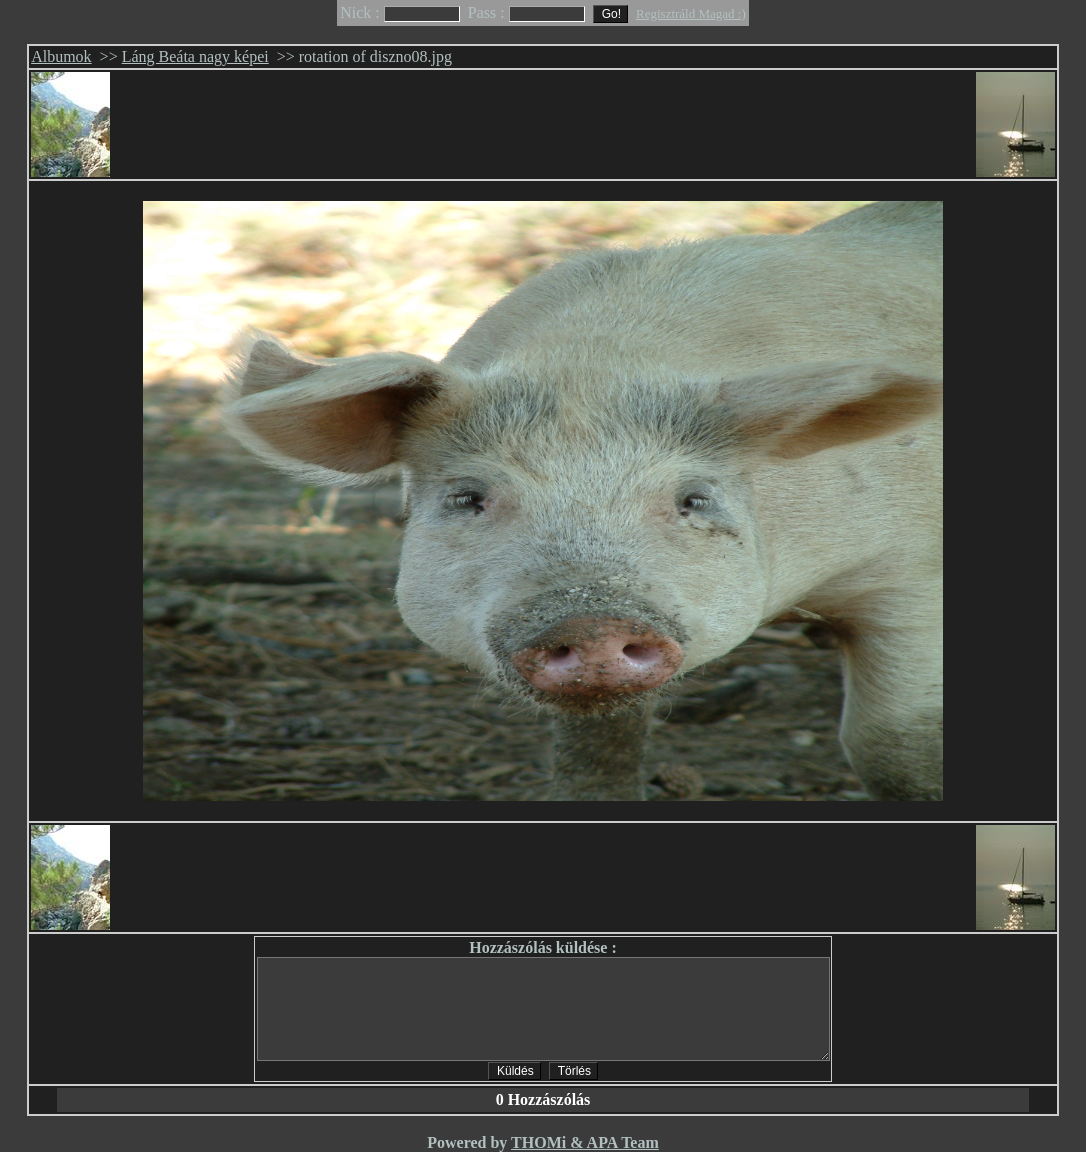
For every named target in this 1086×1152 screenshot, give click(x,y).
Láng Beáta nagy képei (195, 56)
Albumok (61, 56)
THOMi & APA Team (585, 1142)
